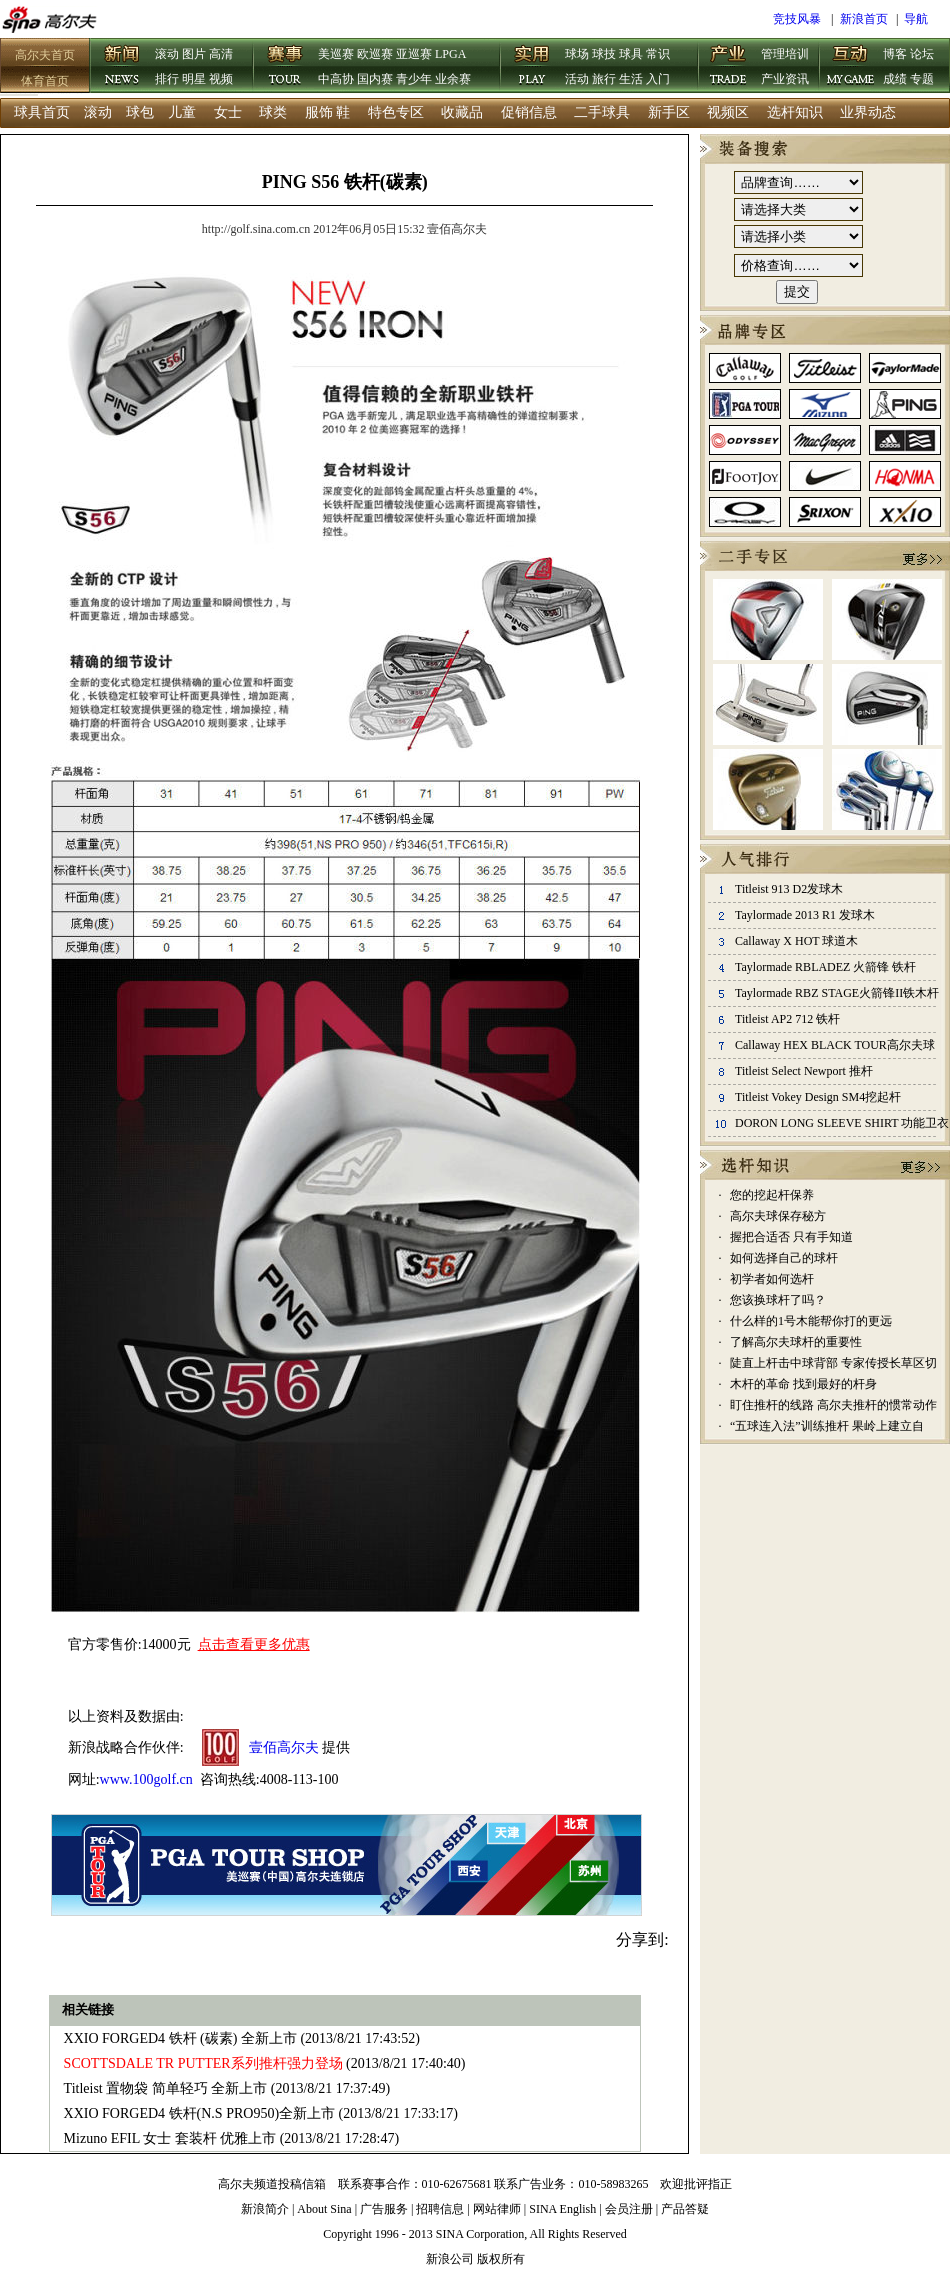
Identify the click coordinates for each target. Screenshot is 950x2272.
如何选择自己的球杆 (784, 1258)
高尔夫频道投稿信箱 (272, 2184)
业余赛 (453, 79)
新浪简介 (265, 2209)
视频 (221, 79)
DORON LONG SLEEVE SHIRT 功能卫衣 (842, 1123)
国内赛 (375, 79)
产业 (729, 67)
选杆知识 (795, 112)
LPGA (450, 54)
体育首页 (45, 81)
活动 (577, 79)
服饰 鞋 (328, 112)
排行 (167, 79)
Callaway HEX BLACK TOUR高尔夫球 (835, 1045)
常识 (658, 54)
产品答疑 (685, 2209)
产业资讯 (785, 79)
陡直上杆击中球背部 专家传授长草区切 (833, 1363)
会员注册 (629, 2209)
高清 (221, 54)
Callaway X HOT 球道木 (796, 941)
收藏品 (462, 112)
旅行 (604, 79)
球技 (604, 54)
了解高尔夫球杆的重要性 (796, 1342)
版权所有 (501, 2259)
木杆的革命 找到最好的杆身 (803, 1384)
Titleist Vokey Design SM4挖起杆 (818, 1097)
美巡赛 (336, 54)
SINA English (562, 2209)
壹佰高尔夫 (284, 1747)
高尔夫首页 (45, 55)
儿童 (182, 112)
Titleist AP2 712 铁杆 (787, 1019)
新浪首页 (864, 19)
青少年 (414, 79)
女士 (228, 112)
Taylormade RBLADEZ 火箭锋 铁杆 (825, 967)
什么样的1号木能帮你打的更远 (811, 1321)
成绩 (895, 79)
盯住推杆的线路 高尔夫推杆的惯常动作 (833, 1405)
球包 (140, 112)
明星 (194, 79)
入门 (658, 79)
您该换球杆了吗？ (778, 1300)
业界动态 (868, 112)
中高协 (336, 79)
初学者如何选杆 (772, 1279)
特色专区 (396, 112)
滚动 (167, 54)
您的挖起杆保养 (772, 1195)
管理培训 (785, 54)
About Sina (324, 2209)
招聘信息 (440, 2209)
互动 (851, 67)
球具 (631, 54)
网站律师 (497, 2209)
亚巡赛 (414, 54)
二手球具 (602, 112)
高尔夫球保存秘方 (778, 1216)
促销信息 (529, 112)
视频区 (728, 112)
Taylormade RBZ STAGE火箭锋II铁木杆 (837, 993)
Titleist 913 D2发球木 (789, 889)
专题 (922, 79)
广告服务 (384, 2209)
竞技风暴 (797, 19)
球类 (273, 112)
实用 (533, 67)
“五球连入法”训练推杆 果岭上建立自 (827, 1426)
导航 (916, 19)
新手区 (669, 112)
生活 (631, 79)
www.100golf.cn (146, 1779)
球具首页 (42, 112)
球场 (577, 54)
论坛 (922, 54)
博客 (895, 54)
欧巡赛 (375, 54)
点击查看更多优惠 (254, 1644)
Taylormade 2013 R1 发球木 (805, 915)
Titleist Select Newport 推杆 (804, 1071)
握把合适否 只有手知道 (791, 1237)
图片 (194, 54)
